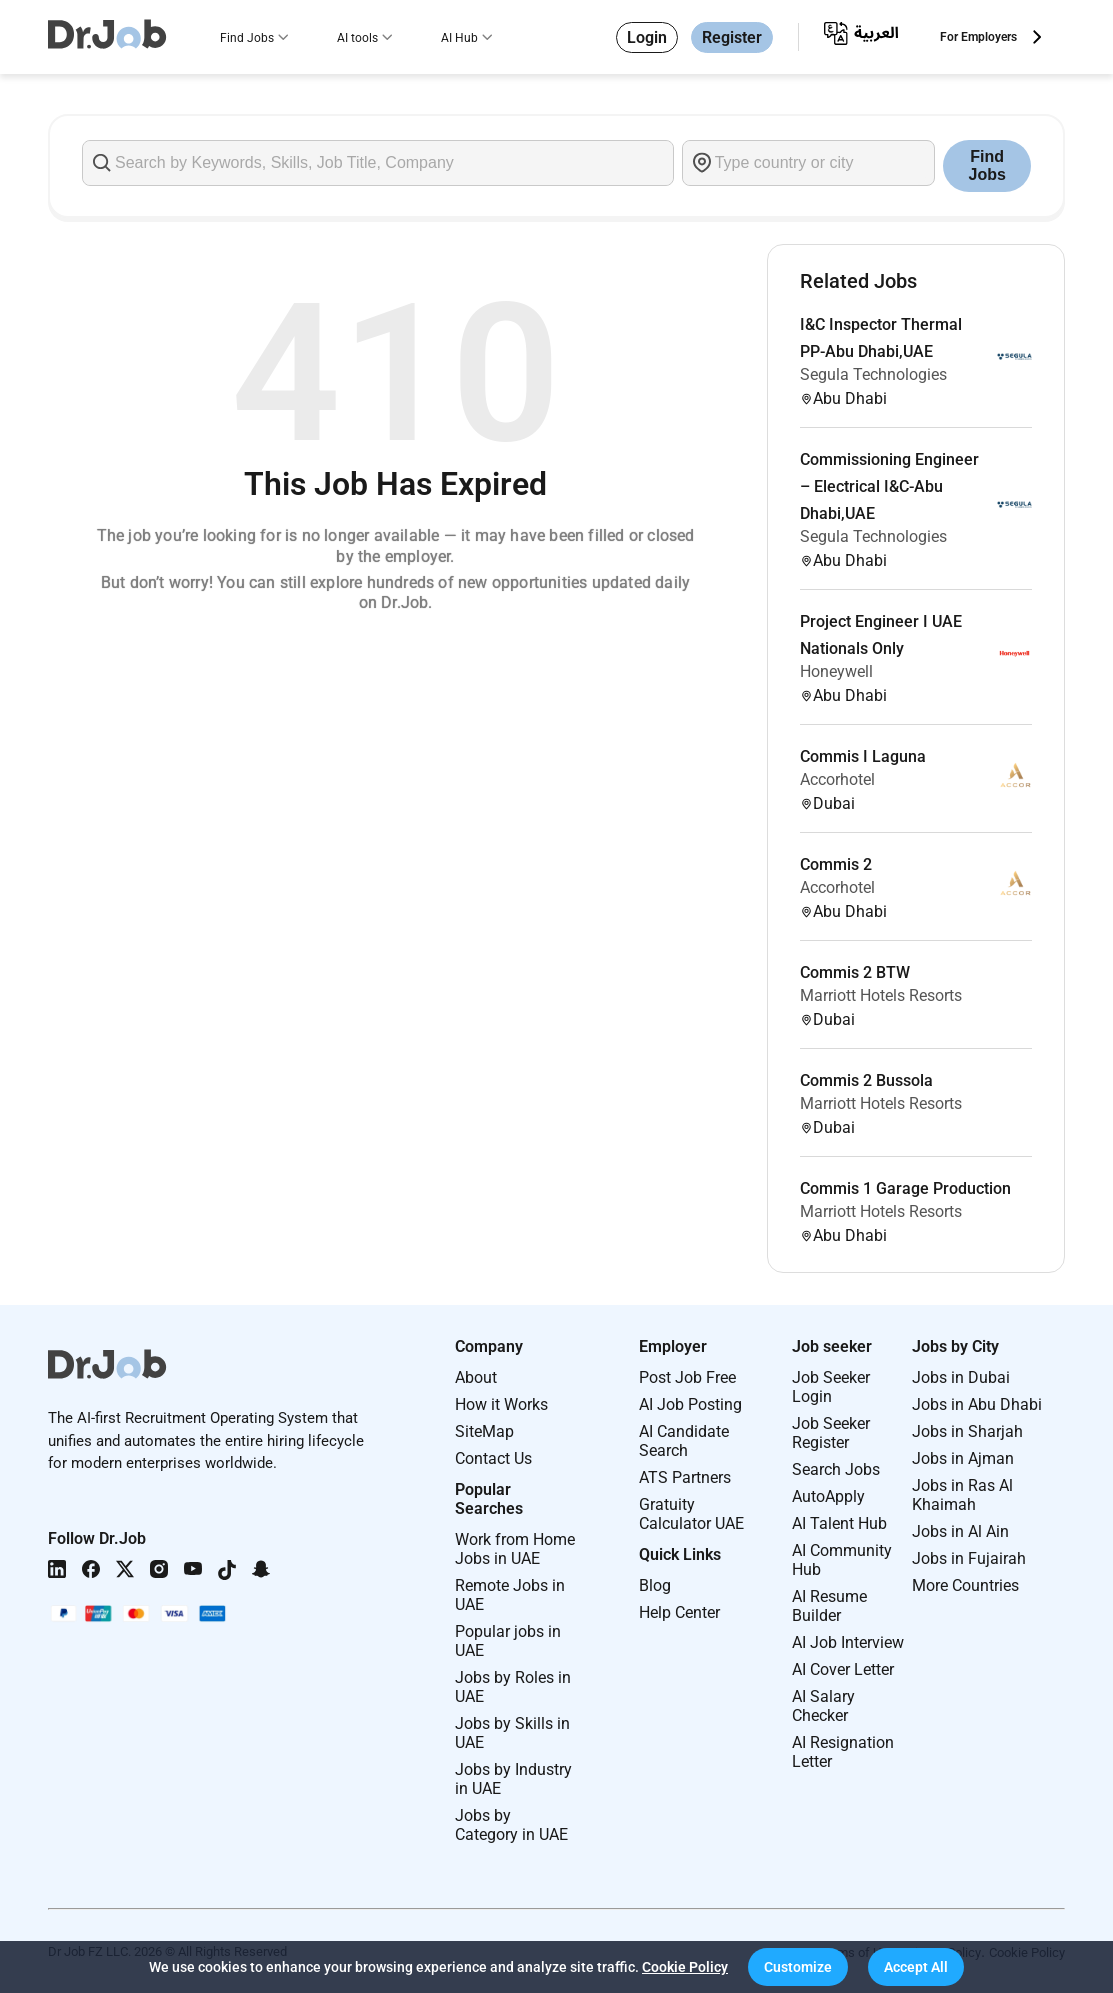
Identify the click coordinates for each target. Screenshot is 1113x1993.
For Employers (978, 37)
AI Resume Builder (829, 1606)
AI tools (357, 38)
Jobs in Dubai (961, 1377)
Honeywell (836, 671)
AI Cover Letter (843, 1669)
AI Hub (459, 38)
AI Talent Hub (839, 1523)
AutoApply (828, 1496)
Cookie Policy (685, 1967)
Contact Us (493, 1458)
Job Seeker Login (831, 1387)
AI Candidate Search (684, 1441)
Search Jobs (836, 1469)
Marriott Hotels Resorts (881, 995)
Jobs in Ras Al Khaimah (962, 1495)
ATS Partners (685, 1477)
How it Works (501, 1404)
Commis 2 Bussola (866, 1080)
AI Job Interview (848, 1642)
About (476, 1377)
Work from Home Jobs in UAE (515, 1549)
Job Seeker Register (831, 1433)
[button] (798, 1967)
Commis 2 (836, 864)
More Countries (965, 1585)
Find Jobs (247, 38)
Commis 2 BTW (855, 972)
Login (647, 37)
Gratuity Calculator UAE (691, 1514)
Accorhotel (837, 779)
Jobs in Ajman (963, 1458)
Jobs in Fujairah (969, 1558)
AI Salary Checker (823, 1706)
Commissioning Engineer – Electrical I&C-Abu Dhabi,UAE (889, 486)
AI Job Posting (690, 1404)
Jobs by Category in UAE (511, 1825)
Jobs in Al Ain (960, 1531)
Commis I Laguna (863, 756)
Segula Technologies (873, 374)
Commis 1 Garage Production (905, 1188)
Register (732, 37)
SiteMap (484, 1431)
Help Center (679, 1612)
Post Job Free (687, 1377)
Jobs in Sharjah (967, 1431)
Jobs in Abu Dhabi (977, 1404)
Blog (655, 1585)
